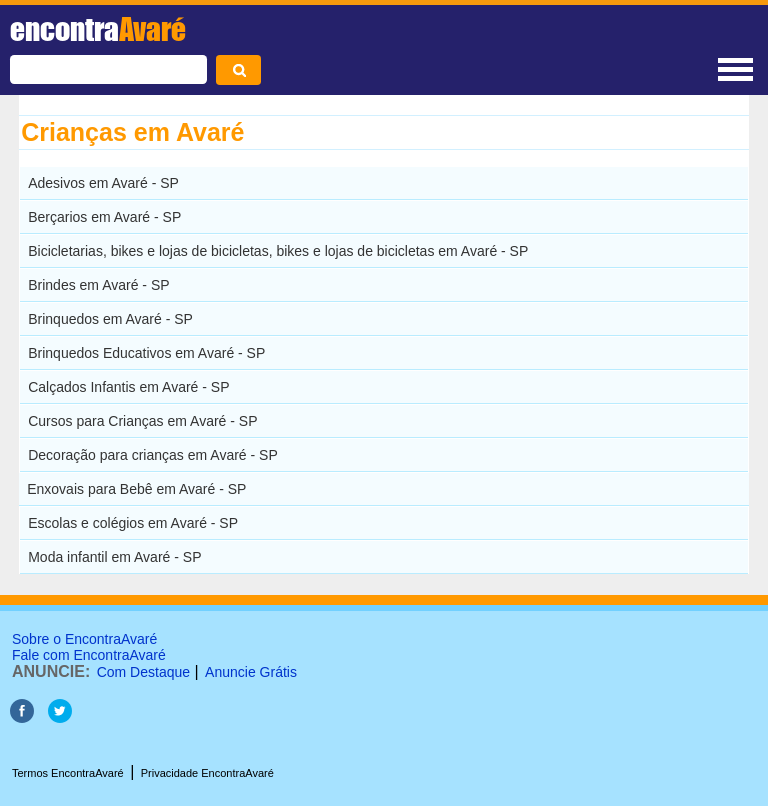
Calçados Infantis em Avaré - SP (128, 387)
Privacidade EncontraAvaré (207, 773)
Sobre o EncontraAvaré (84, 639)
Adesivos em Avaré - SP (103, 183)
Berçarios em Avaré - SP (104, 217)
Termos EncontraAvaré (68, 773)
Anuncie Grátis (251, 672)
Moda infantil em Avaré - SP (114, 557)
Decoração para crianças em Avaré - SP (153, 455)
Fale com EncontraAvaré (89, 655)
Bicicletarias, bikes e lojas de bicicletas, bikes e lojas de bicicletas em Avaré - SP (278, 251)
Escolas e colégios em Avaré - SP (133, 523)
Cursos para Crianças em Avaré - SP (142, 421)
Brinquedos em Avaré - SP (110, 319)
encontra (98, 29)
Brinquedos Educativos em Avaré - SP (146, 353)
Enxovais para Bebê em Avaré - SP (136, 489)
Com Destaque (143, 672)
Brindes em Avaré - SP (98, 285)
